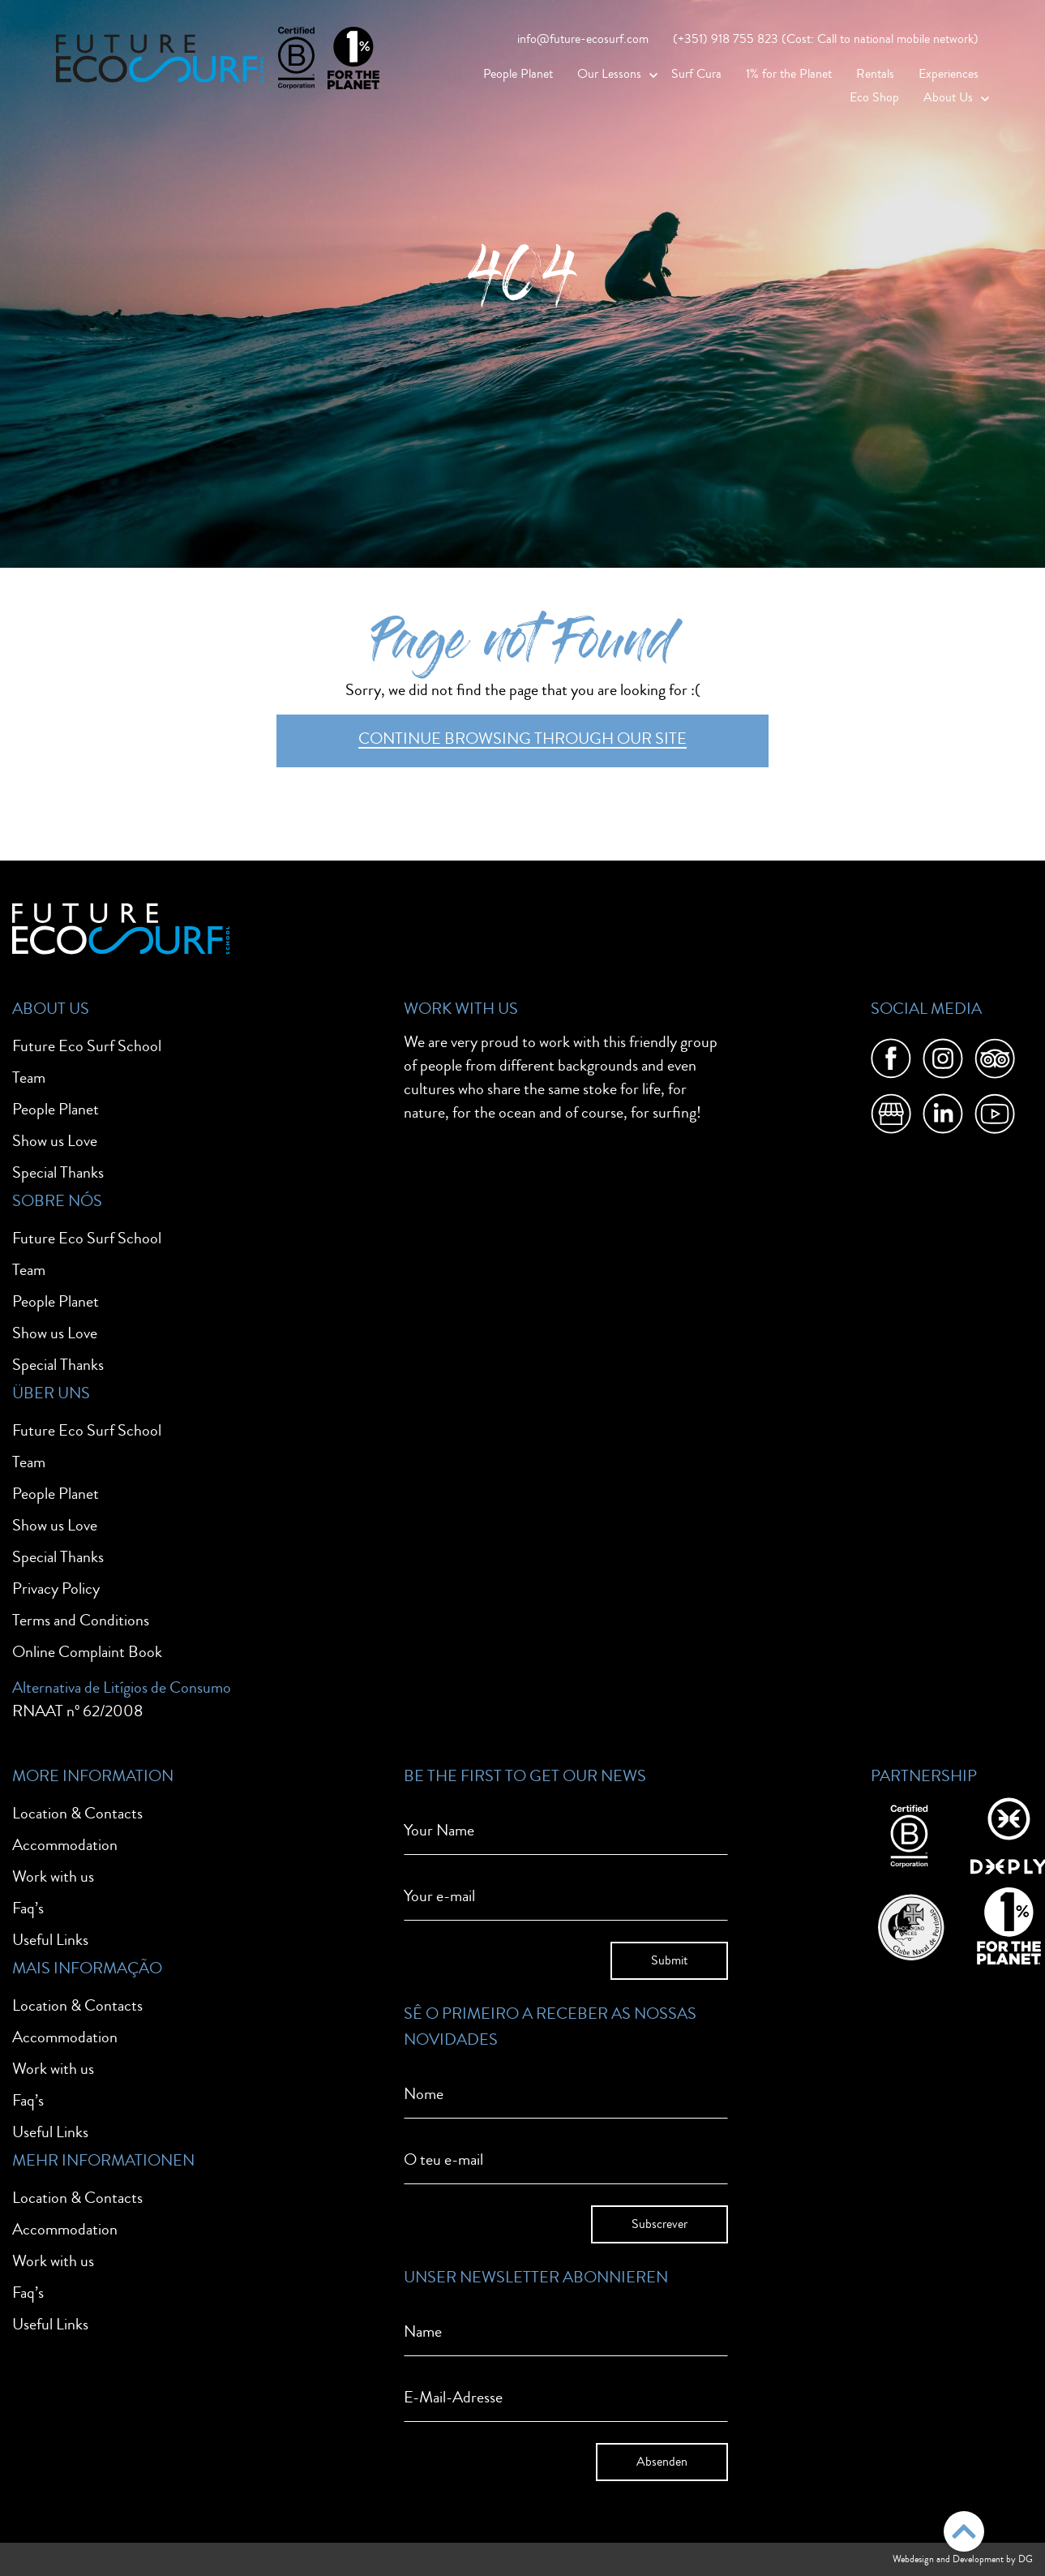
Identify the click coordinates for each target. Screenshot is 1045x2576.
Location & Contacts (77, 1813)
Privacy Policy (56, 1588)
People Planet (518, 73)
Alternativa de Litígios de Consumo (121, 1687)
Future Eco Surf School (86, 1046)
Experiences (949, 73)
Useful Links (50, 1939)
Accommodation (65, 1845)
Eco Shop (874, 97)
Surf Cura (696, 73)
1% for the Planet (789, 73)
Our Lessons (609, 73)
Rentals (875, 73)
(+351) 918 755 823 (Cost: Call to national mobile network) (826, 38)
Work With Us (461, 1008)
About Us (948, 97)
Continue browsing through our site (522, 738)
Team (28, 1077)
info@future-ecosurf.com (583, 38)
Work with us (53, 1876)
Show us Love (54, 1141)
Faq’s (28, 1908)
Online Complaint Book (87, 1652)
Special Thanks (58, 1172)
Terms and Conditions (80, 1620)
